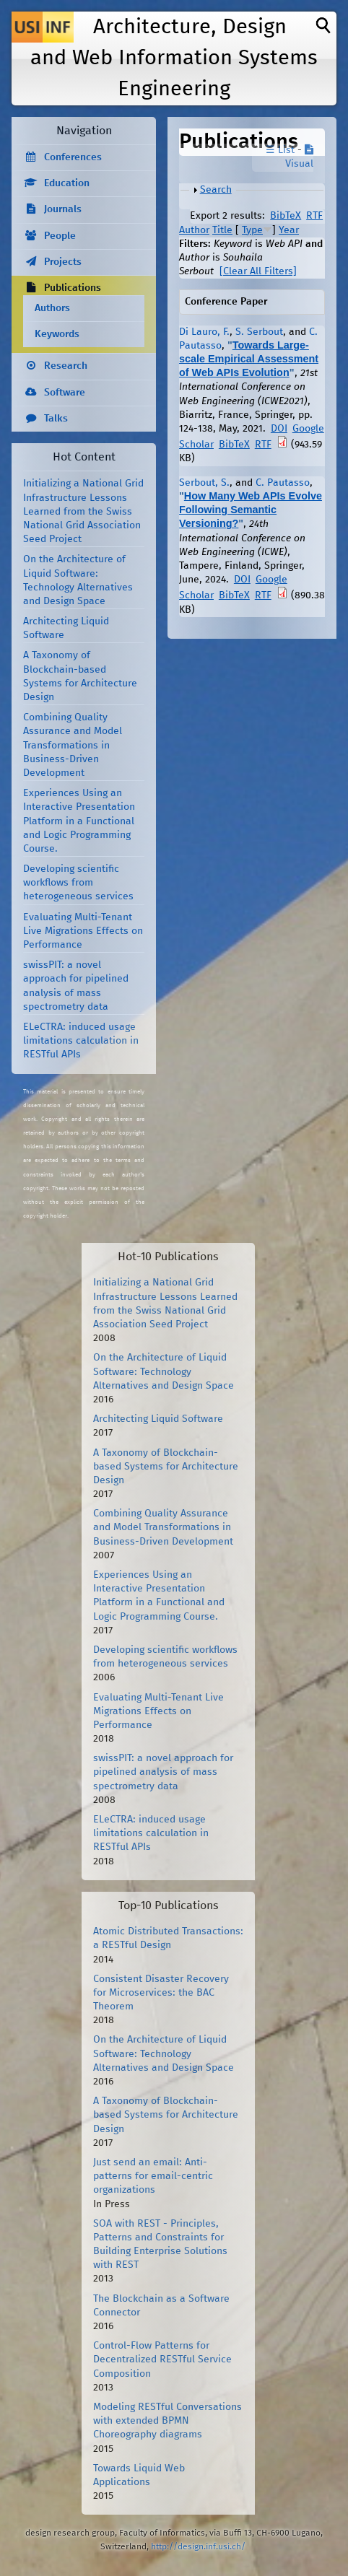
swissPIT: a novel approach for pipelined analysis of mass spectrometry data (163, 1772)
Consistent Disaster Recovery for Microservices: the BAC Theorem (161, 1993)
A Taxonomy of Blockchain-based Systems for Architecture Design (165, 1466)
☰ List (280, 150)
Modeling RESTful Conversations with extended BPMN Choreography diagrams (167, 2421)
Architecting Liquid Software (158, 1419)
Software (64, 393)
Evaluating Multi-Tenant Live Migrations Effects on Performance (83, 931)
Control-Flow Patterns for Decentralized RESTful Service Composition (162, 2359)
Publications (72, 288)
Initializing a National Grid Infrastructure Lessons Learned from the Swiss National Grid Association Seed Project (83, 511)
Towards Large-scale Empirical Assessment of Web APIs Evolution (248, 358)
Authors (52, 308)
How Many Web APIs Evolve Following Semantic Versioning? (250, 509)
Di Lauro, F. (204, 332)
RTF (314, 216)
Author (194, 230)
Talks (56, 419)
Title (222, 230)
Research (65, 366)
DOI (279, 429)
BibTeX (285, 216)
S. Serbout (259, 332)
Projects (63, 262)
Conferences (73, 157)
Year (289, 230)
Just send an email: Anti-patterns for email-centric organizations (153, 2176)
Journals (63, 209)
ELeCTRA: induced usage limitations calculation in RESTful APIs (81, 1041)
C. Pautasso (283, 483)
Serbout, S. (204, 483)
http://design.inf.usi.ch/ (198, 2547)
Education (67, 183)
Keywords (57, 334)
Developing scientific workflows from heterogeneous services (78, 882)
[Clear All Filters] (258, 271)
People (60, 236)
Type (252, 230)
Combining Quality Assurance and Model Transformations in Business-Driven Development (72, 745)
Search (216, 190)
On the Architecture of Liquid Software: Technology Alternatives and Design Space (163, 1371)
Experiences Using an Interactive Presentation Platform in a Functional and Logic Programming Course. (79, 821)
